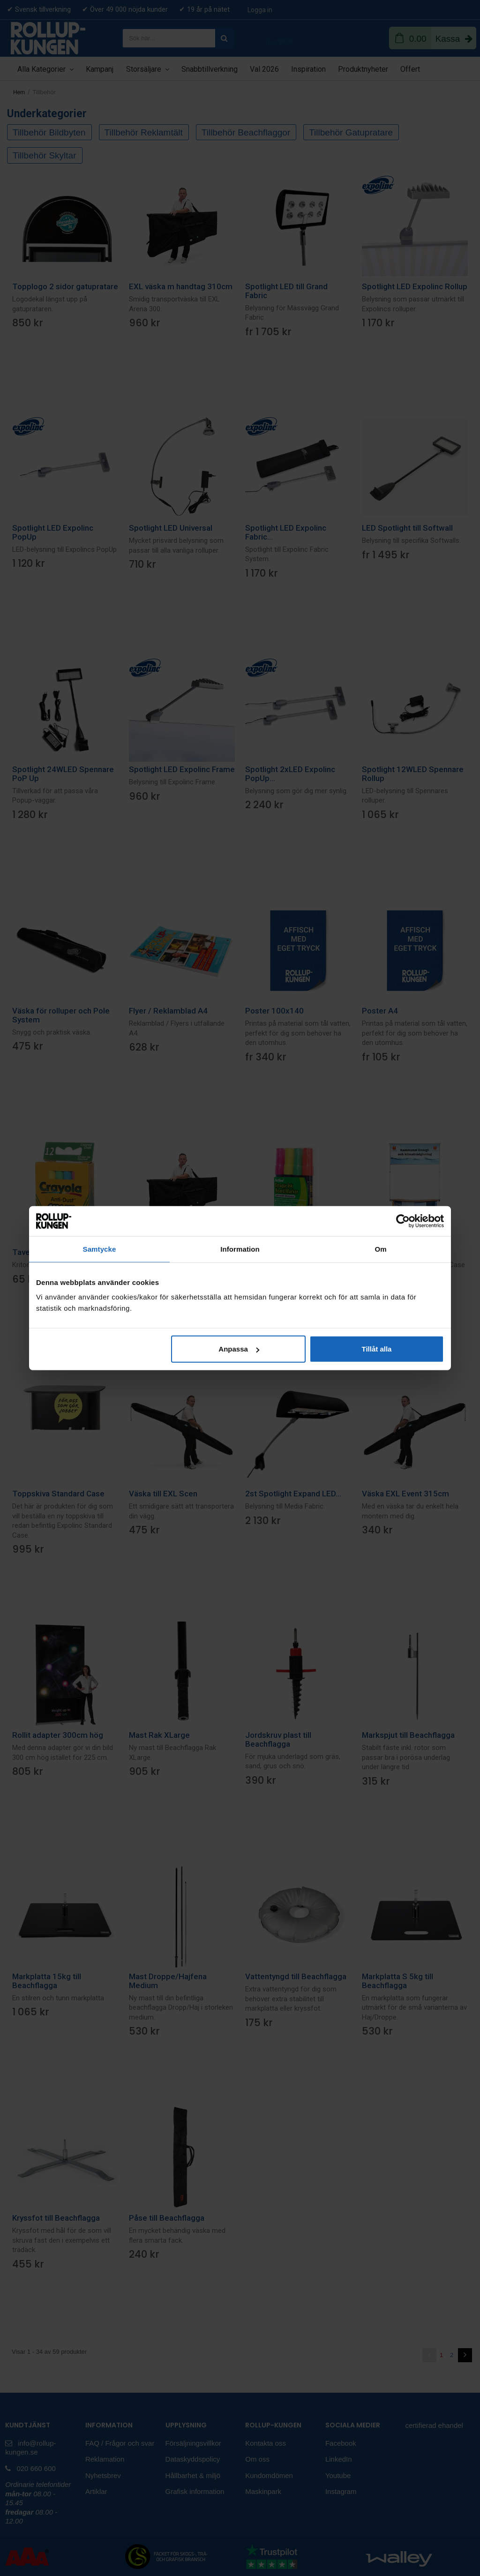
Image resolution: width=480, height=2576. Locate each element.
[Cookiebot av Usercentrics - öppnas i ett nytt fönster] (403, 1221)
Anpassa (238, 1349)
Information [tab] (240, 1249)
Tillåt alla (376, 1349)
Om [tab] (380, 1249)
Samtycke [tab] (99, 1249)
